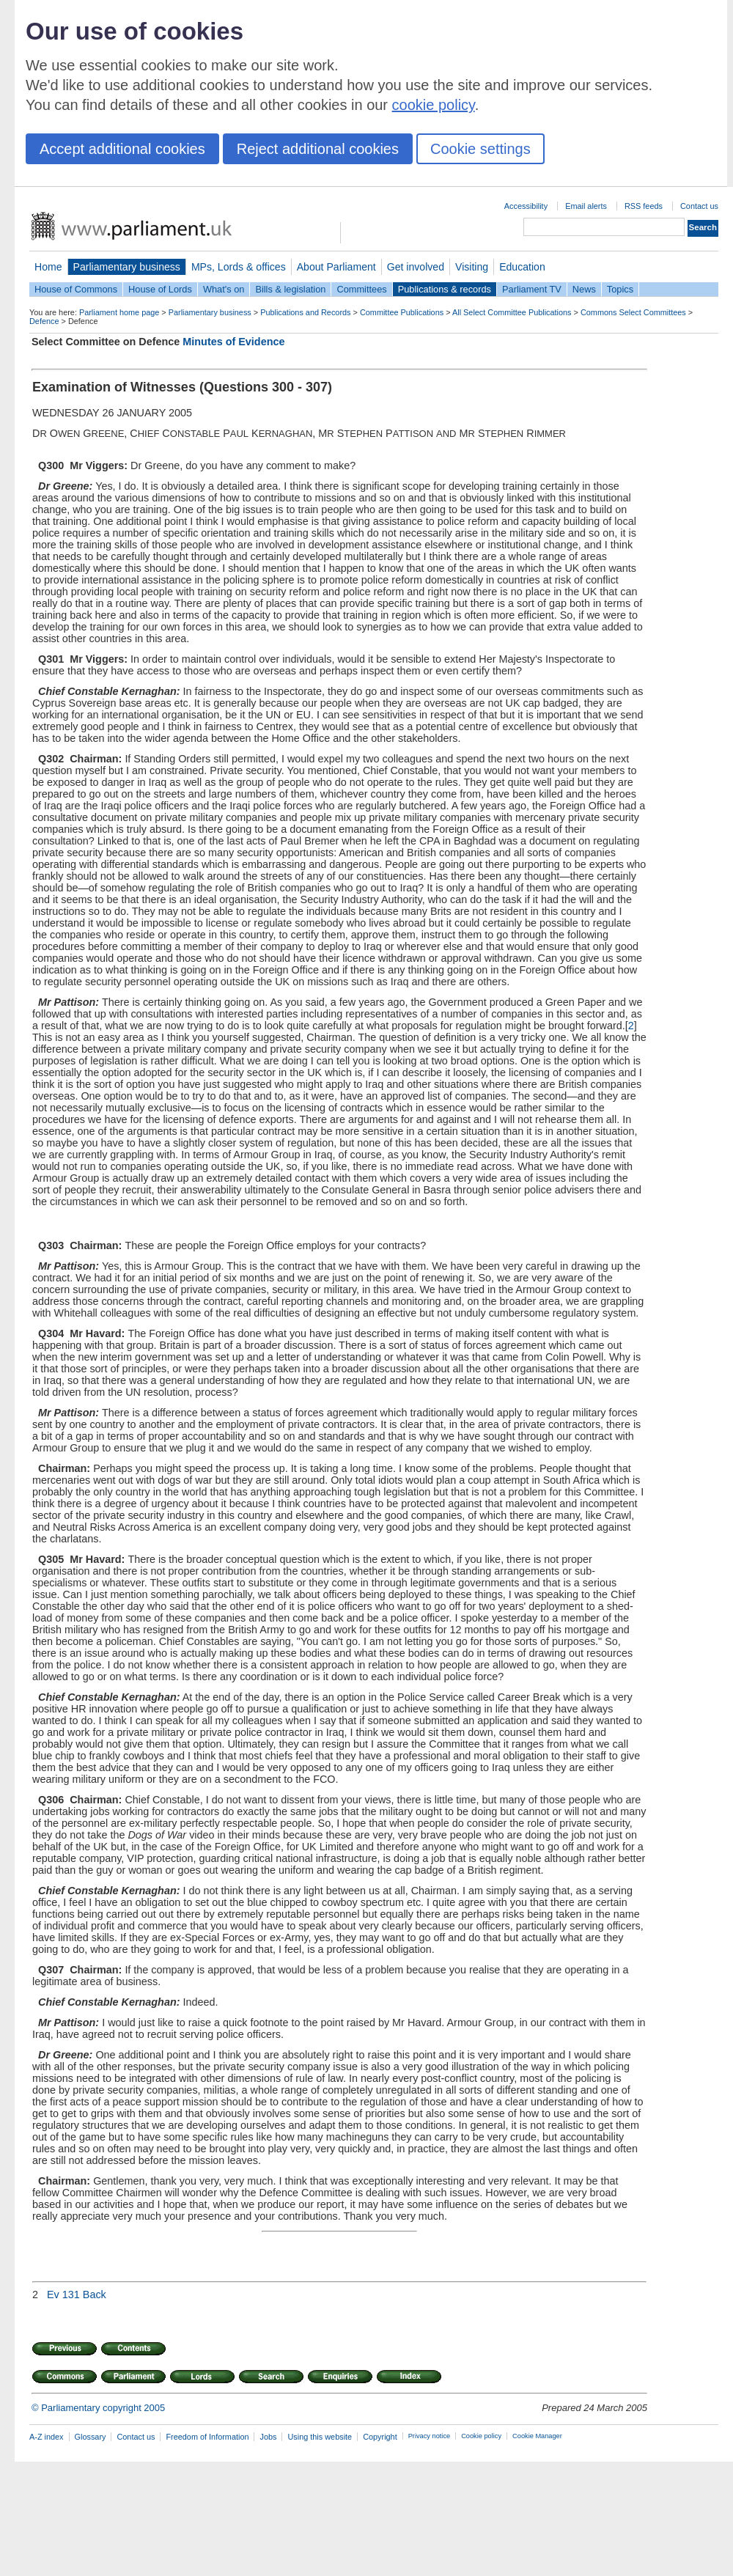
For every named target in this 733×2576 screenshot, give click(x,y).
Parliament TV (531, 289)
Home (48, 267)
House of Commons (75, 289)
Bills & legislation (290, 289)
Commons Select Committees (633, 312)
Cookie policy (481, 2436)
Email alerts (586, 206)
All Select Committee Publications (512, 312)
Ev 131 (63, 2294)
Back (94, 2294)
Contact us (699, 206)
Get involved (415, 267)
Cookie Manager (537, 2436)
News (584, 289)
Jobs (267, 2436)
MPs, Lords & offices (238, 267)
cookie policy (433, 105)
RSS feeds (644, 206)
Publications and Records (305, 312)
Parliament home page (119, 312)
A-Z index (46, 2436)
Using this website (319, 2436)
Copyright (380, 2436)
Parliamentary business (126, 267)
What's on (224, 289)
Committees (361, 289)
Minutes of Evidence (233, 341)
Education (522, 267)
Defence (44, 321)
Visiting (471, 267)
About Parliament (336, 267)
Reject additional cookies (318, 149)
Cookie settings (480, 149)
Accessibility (526, 206)
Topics (620, 289)
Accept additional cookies (122, 149)
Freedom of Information (207, 2436)
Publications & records (444, 289)
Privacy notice (429, 2436)
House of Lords (160, 289)
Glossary (90, 2436)
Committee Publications (401, 312)
